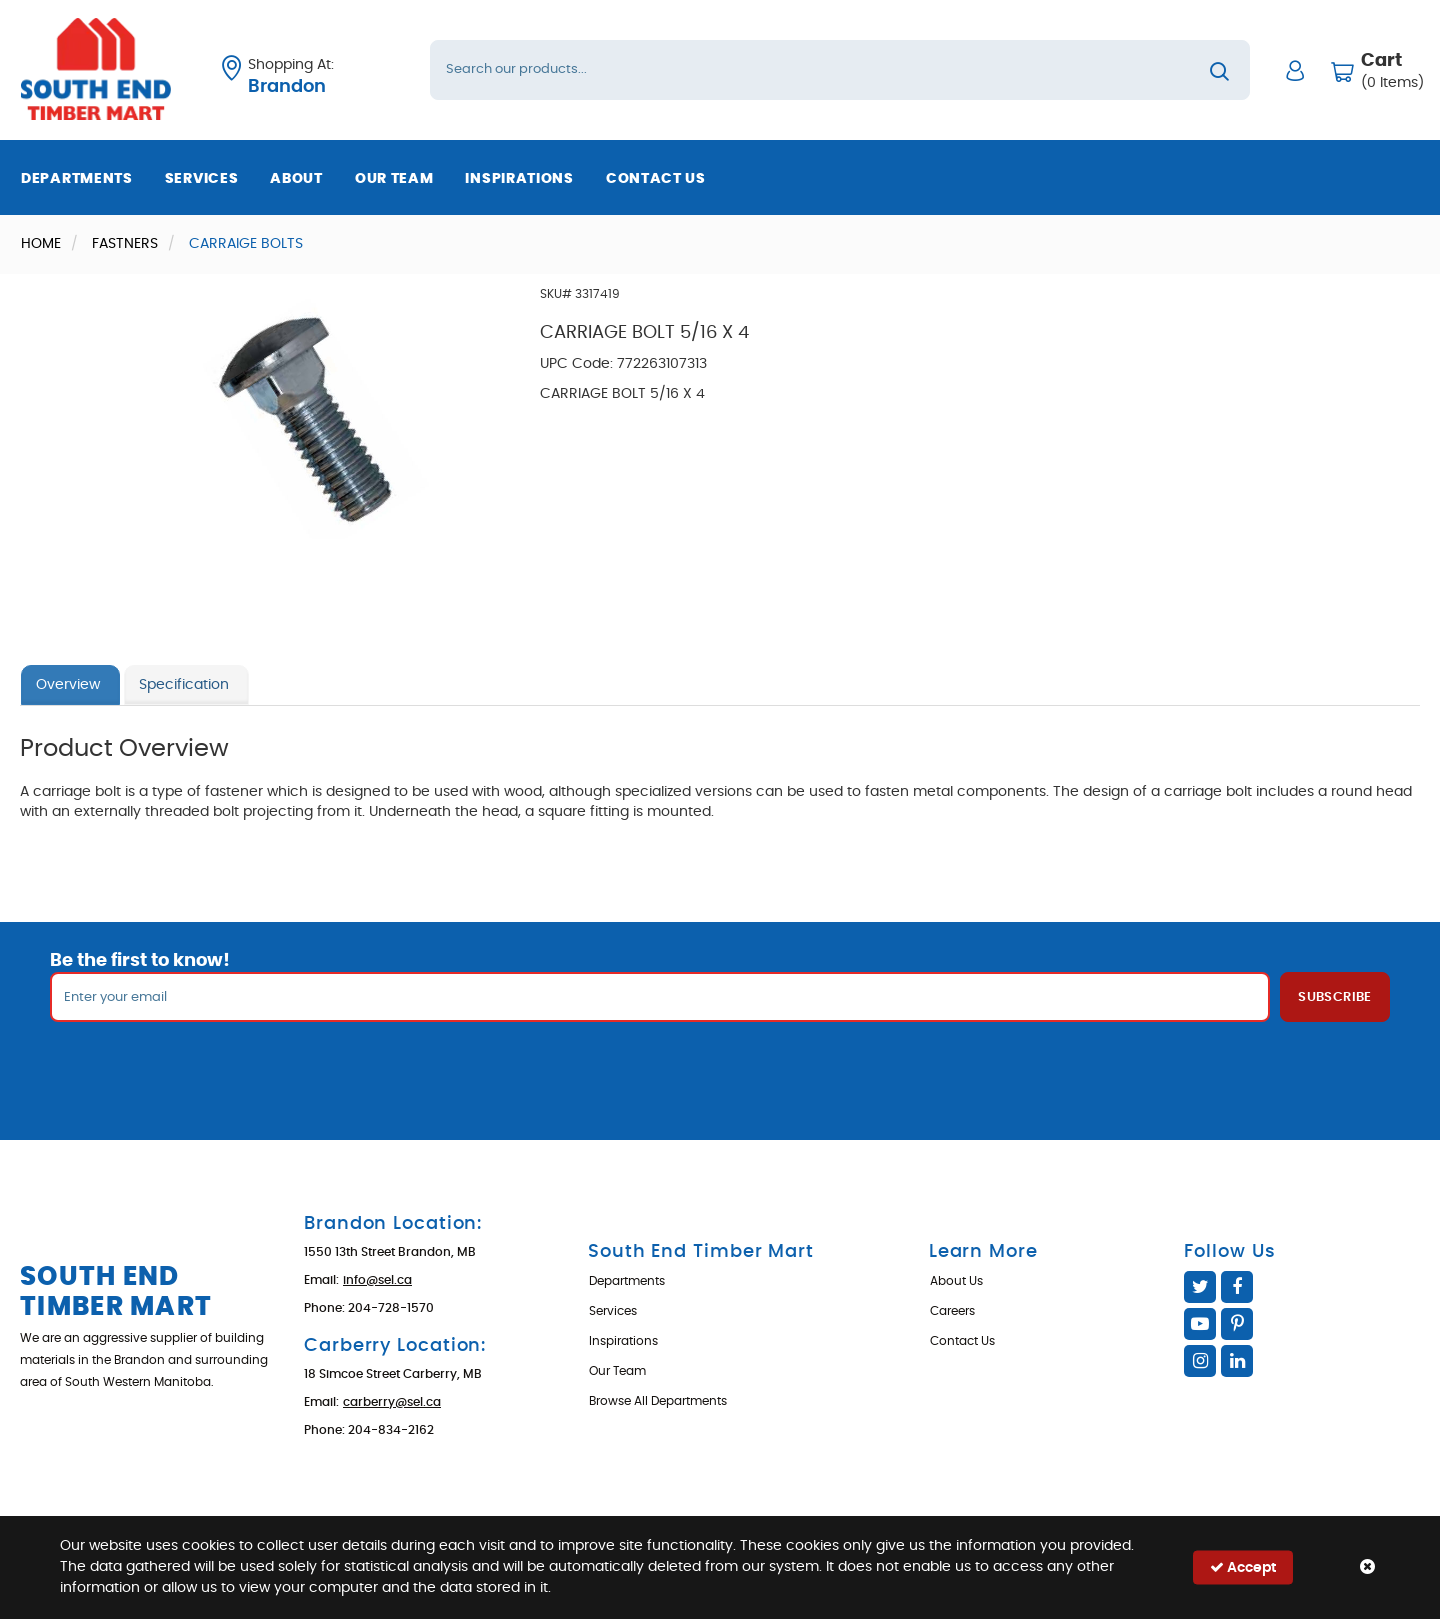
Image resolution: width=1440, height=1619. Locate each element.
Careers (952, 1311)
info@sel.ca (377, 1280)
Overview (68, 685)
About (296, 179)
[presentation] (720, 1066)
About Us (956, 1281)
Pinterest (1237, 1324)
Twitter (1200, 1287)
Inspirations (519, 179)
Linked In (1237, 1361)
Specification (184, 685)
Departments (77, 179)
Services (202, 179)
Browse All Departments (658, 1401)
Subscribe (1335, 997)
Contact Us (656, 179)
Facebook (1237, 1287)
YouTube (1200, 1324)
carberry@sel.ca (392, 1402)
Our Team (394, 179)
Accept (1243, 1567)
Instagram (1200, 1361)
